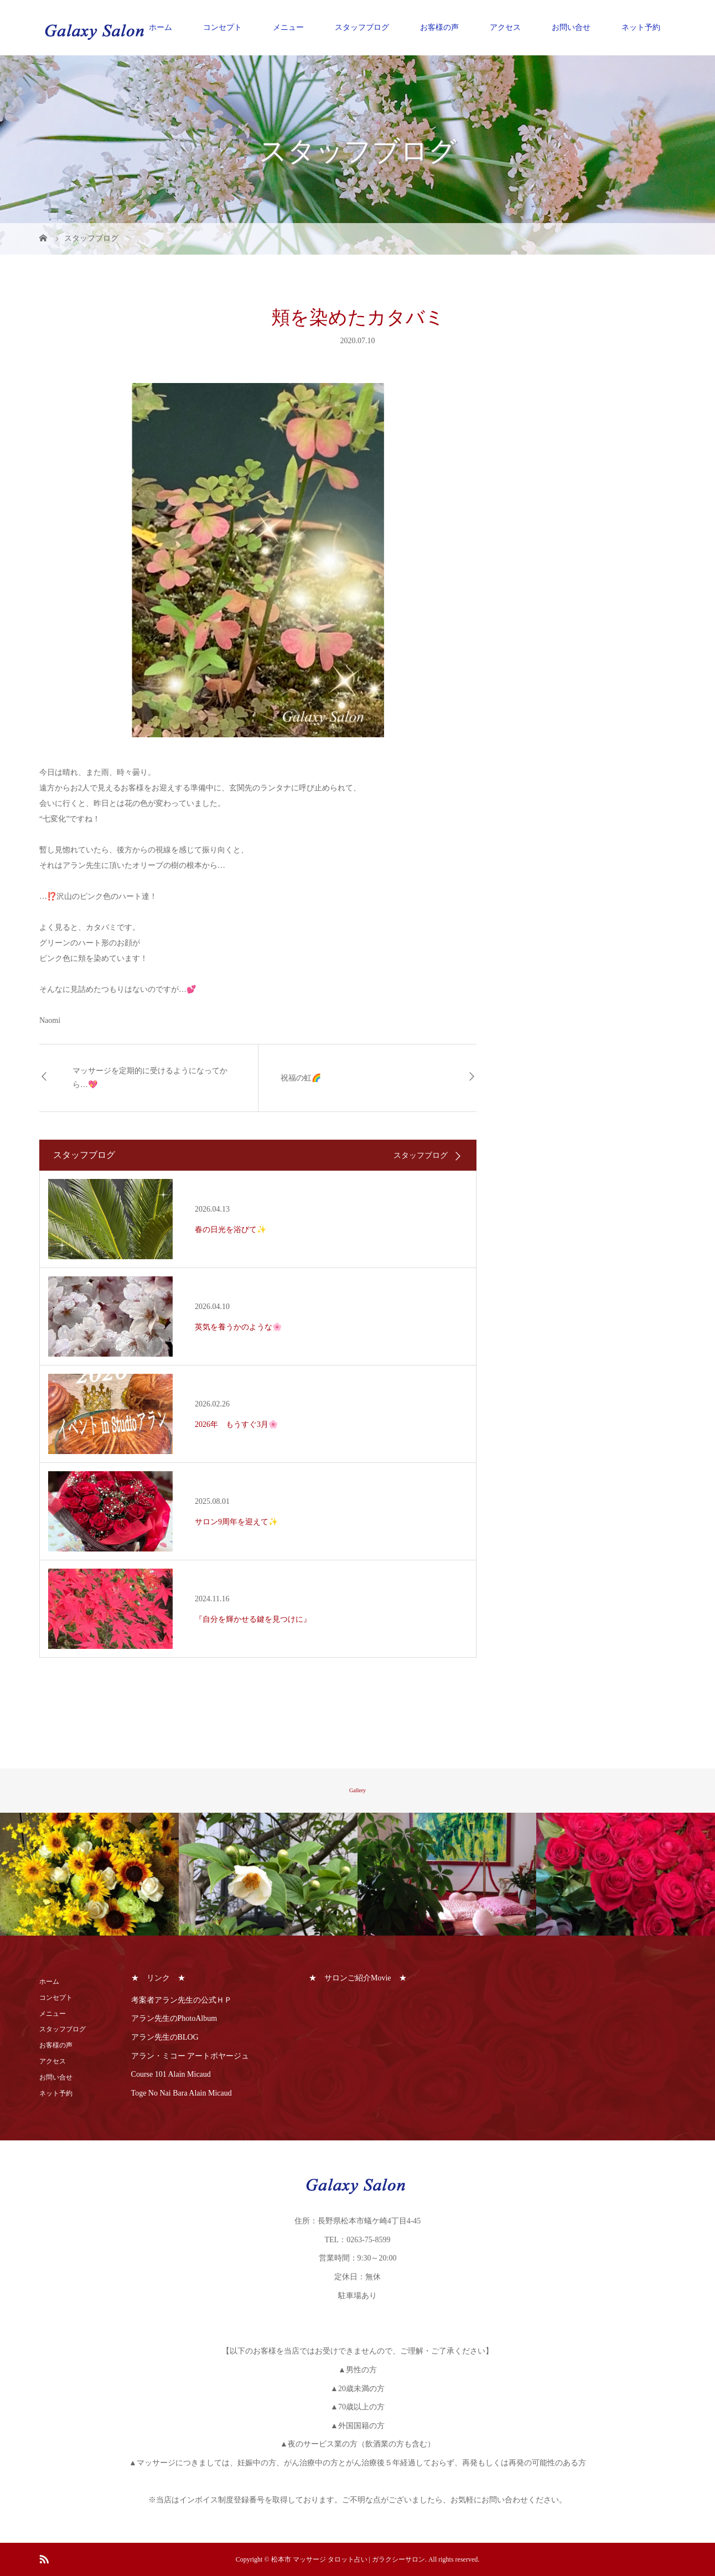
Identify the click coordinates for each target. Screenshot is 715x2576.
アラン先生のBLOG (165, 2037)
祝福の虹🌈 (301, 1078)
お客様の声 (439, 27)
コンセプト (222, 27)
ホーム (160, 27)
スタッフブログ (362, 27)
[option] (89, 1875)
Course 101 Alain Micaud (171, 2074)
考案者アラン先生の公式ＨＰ (181, 2000)
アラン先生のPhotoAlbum (174, 2018)
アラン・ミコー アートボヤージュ (190, 2056)
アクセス (505, 27)
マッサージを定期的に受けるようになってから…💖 (149, 1078)
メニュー (288, 27)
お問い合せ (571, 27)
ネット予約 (640, 27)
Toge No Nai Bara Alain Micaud (181, 2093)
